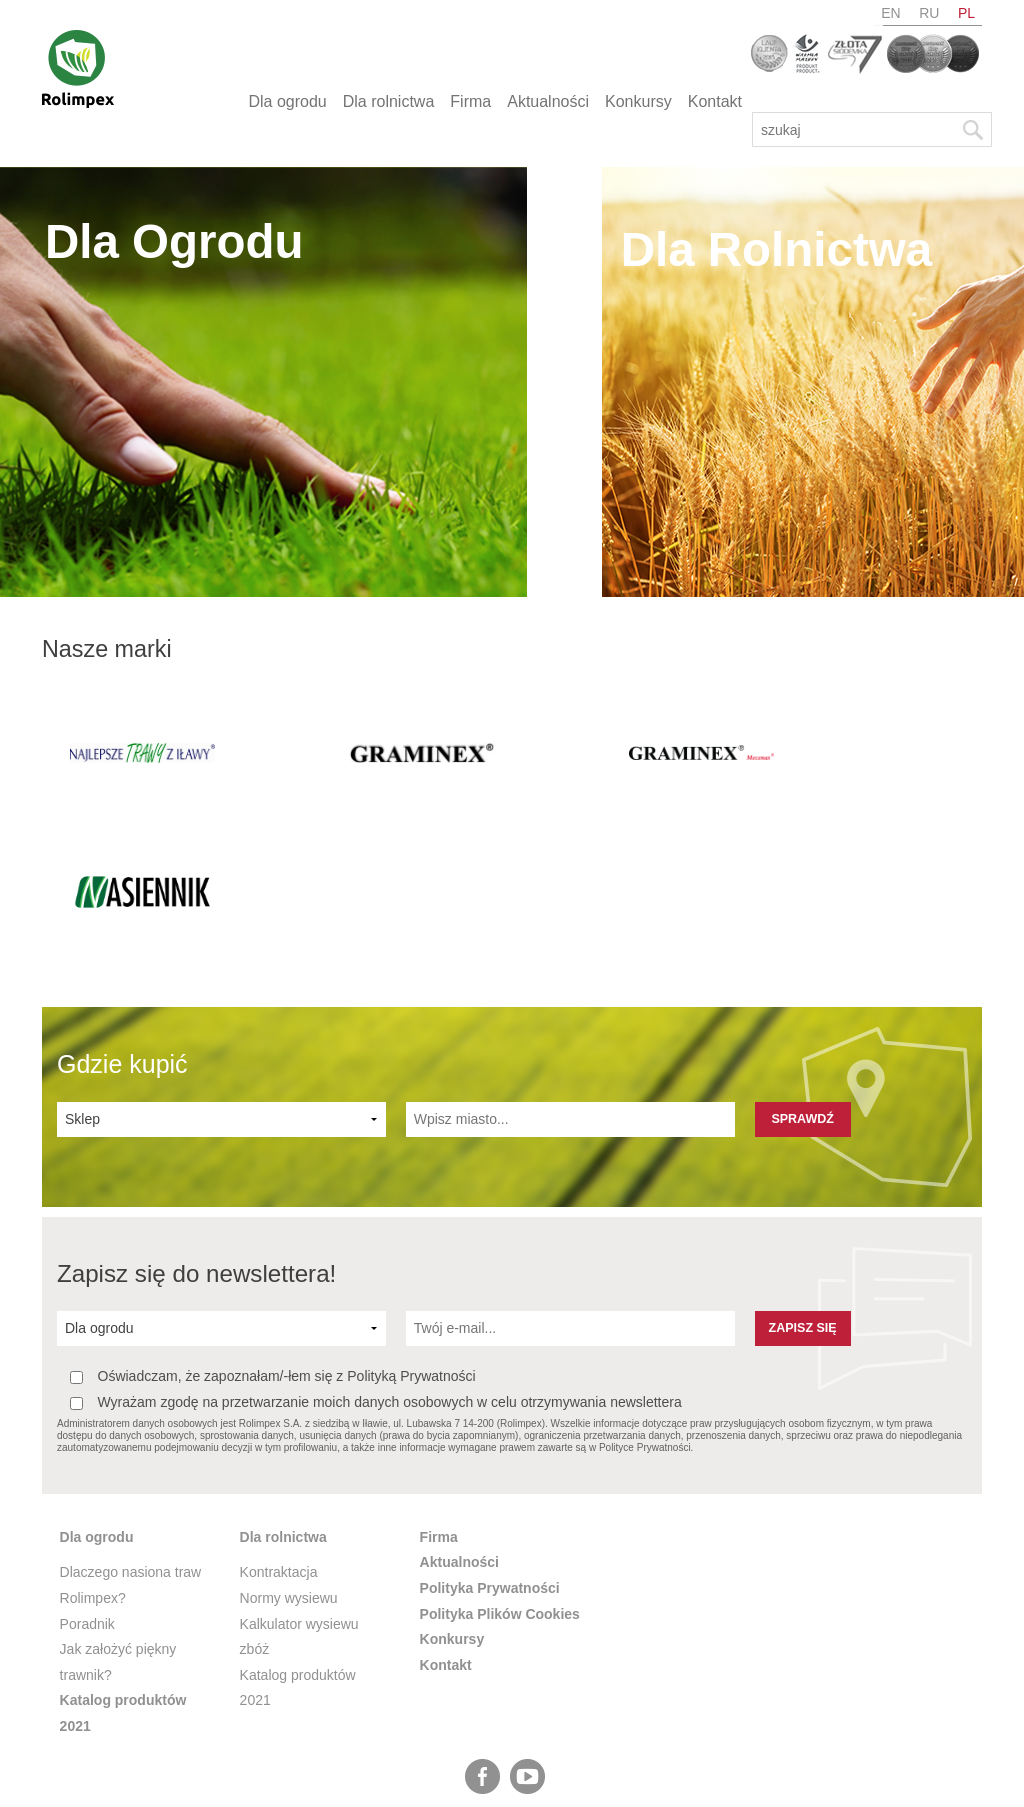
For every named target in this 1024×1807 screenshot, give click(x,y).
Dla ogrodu (287, 101)
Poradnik (87, 1487)
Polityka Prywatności (490, 1452)
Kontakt (715, 101)
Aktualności (548, 101)
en (890, 13)
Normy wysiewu (289, 1462)
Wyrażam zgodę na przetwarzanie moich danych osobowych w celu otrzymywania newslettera (376, 1266)
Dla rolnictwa (389, 101)
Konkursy (638, 101)
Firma (470, 101)
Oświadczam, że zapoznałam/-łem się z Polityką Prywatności (273, 1240)
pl (966, 13)
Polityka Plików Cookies (500, 1477)
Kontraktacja (279, 1436)
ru (929, 13)
